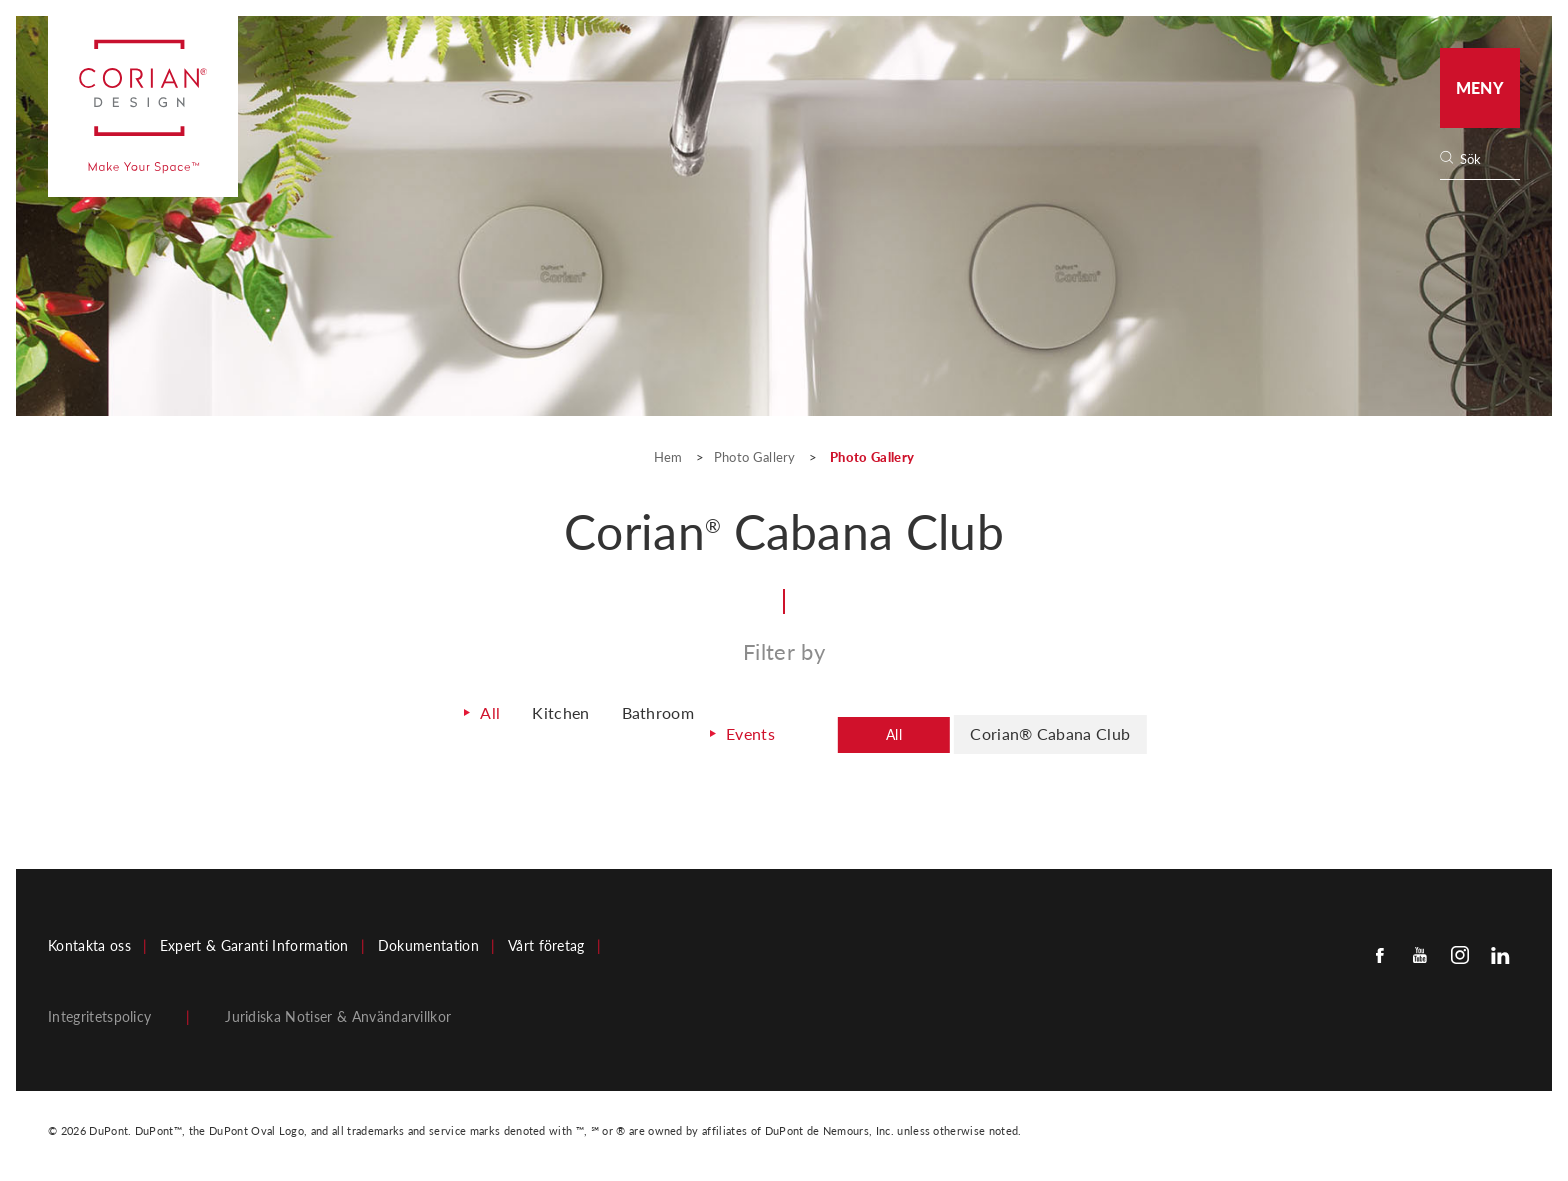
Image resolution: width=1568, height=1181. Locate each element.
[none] (1489, 159)
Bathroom (637, 718)
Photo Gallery (755, 457)
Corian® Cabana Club (1064, 732)
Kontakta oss (89, 940)
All (457, 718)
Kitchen (531, 718)
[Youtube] (1420, 948)
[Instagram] (1460, 948)
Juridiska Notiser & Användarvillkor (338, 1012)
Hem (670, 457)
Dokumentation (428, 940)
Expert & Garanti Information (254, 940)
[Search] (1486, 159)
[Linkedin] (1500, 948)
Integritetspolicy (99, 1012)
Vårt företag (546, 940)
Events (736, 731)
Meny (1480, 87)
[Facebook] (1380, 948)
